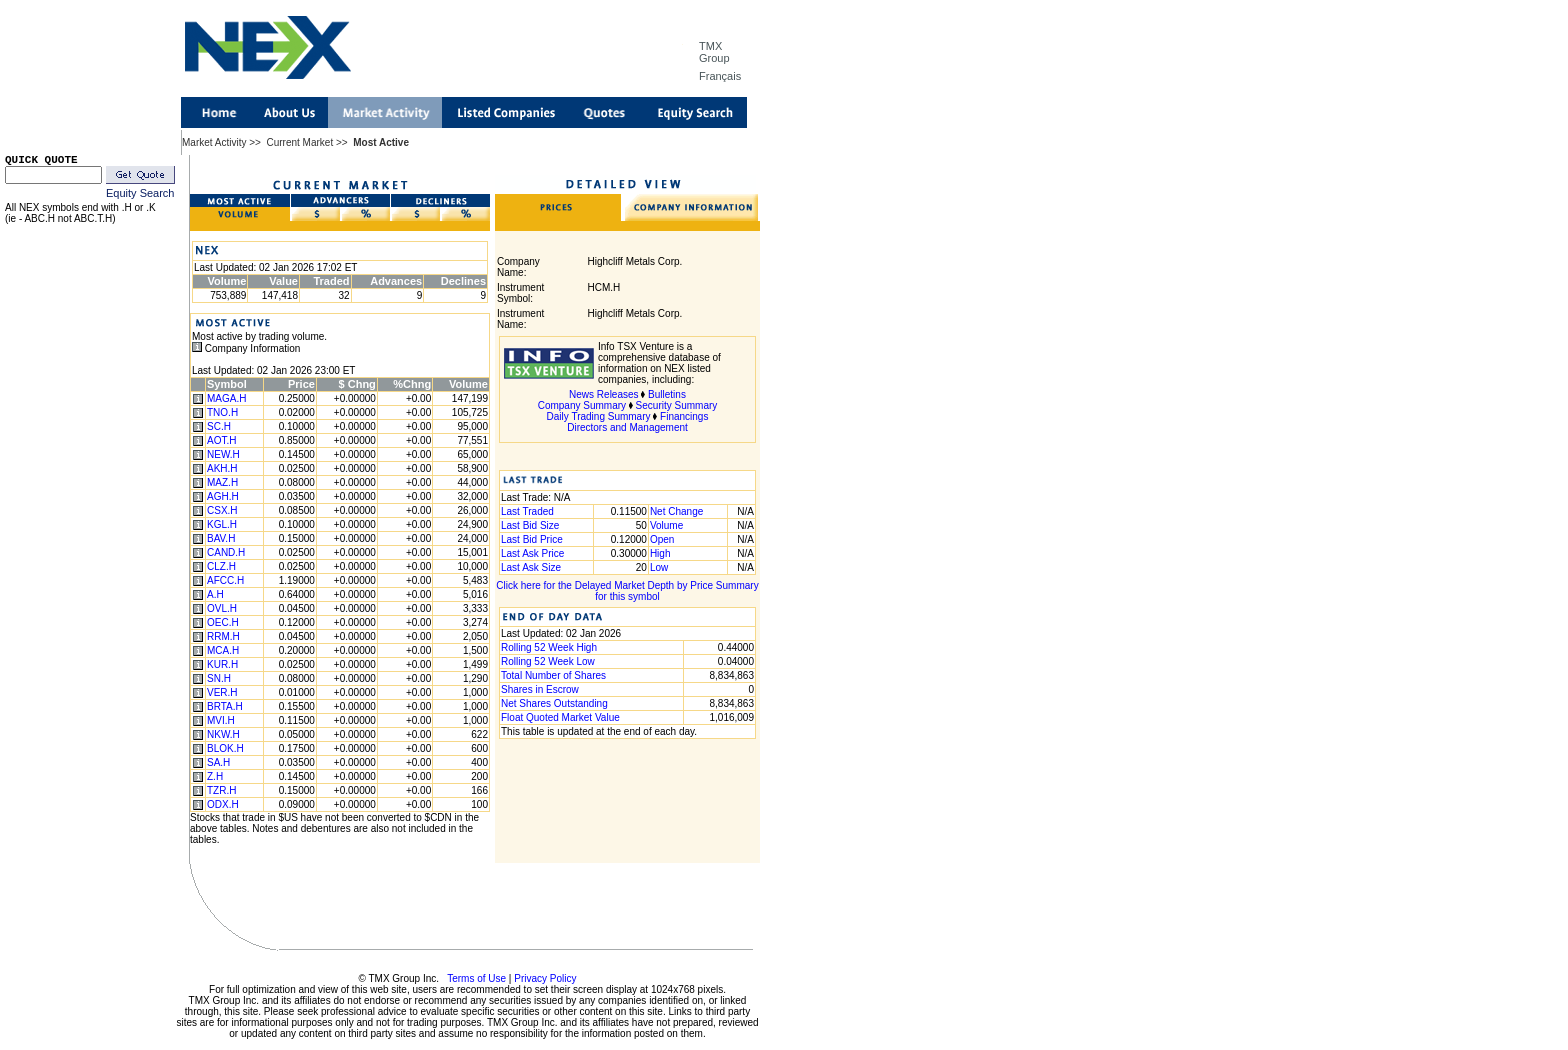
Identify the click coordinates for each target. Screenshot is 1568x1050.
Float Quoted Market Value (560, 717)
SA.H (218, 762)
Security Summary (677, 405)
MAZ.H (222, 482)
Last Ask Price (532, 553)
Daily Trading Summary (599, 416)
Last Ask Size (531, 567)
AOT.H (221, 440)
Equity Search (140, 193)
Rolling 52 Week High (549, 647)
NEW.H (223, 454)
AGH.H (223, 496)
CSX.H (222, 510)
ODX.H (223, 804)
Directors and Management (627, 427)
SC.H (219, 426)
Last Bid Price (532, 539)
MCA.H (223, 650)
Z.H (215, 776)
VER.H (222, 692)
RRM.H (223, 636)
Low (659, 567)
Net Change (676, 511)
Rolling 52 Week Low (548, 661)
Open (662, 539)
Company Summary (582, 405)
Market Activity (214, 142)
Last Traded (527, 511)
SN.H (219, 678)
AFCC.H (225, 580)
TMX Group (714, 52)
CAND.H (226, 552)
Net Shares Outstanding (554, 703)
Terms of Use (476, 978)
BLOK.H (225, 748)
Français (720, 76)
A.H (215, 594)
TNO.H (222, 412)
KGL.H (222, 524)
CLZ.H (221, 566)
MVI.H (221, 720)
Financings (684, 416)
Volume (666, 525)
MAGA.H (226, 398)
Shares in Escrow (540, 689)
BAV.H (221, 538)
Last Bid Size (530, 525)
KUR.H (222, 664)
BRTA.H (225, 706)
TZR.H (221, 790)
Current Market (299, 142)
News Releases (603, 394)
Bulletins (667, 394)
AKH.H (222, 468)
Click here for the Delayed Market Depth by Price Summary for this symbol (627, 591)
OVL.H (222, 608)
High (660, 553)
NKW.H (223, 734)
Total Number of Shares (553, 675)
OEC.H (223, 622)
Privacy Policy (545, 978)
